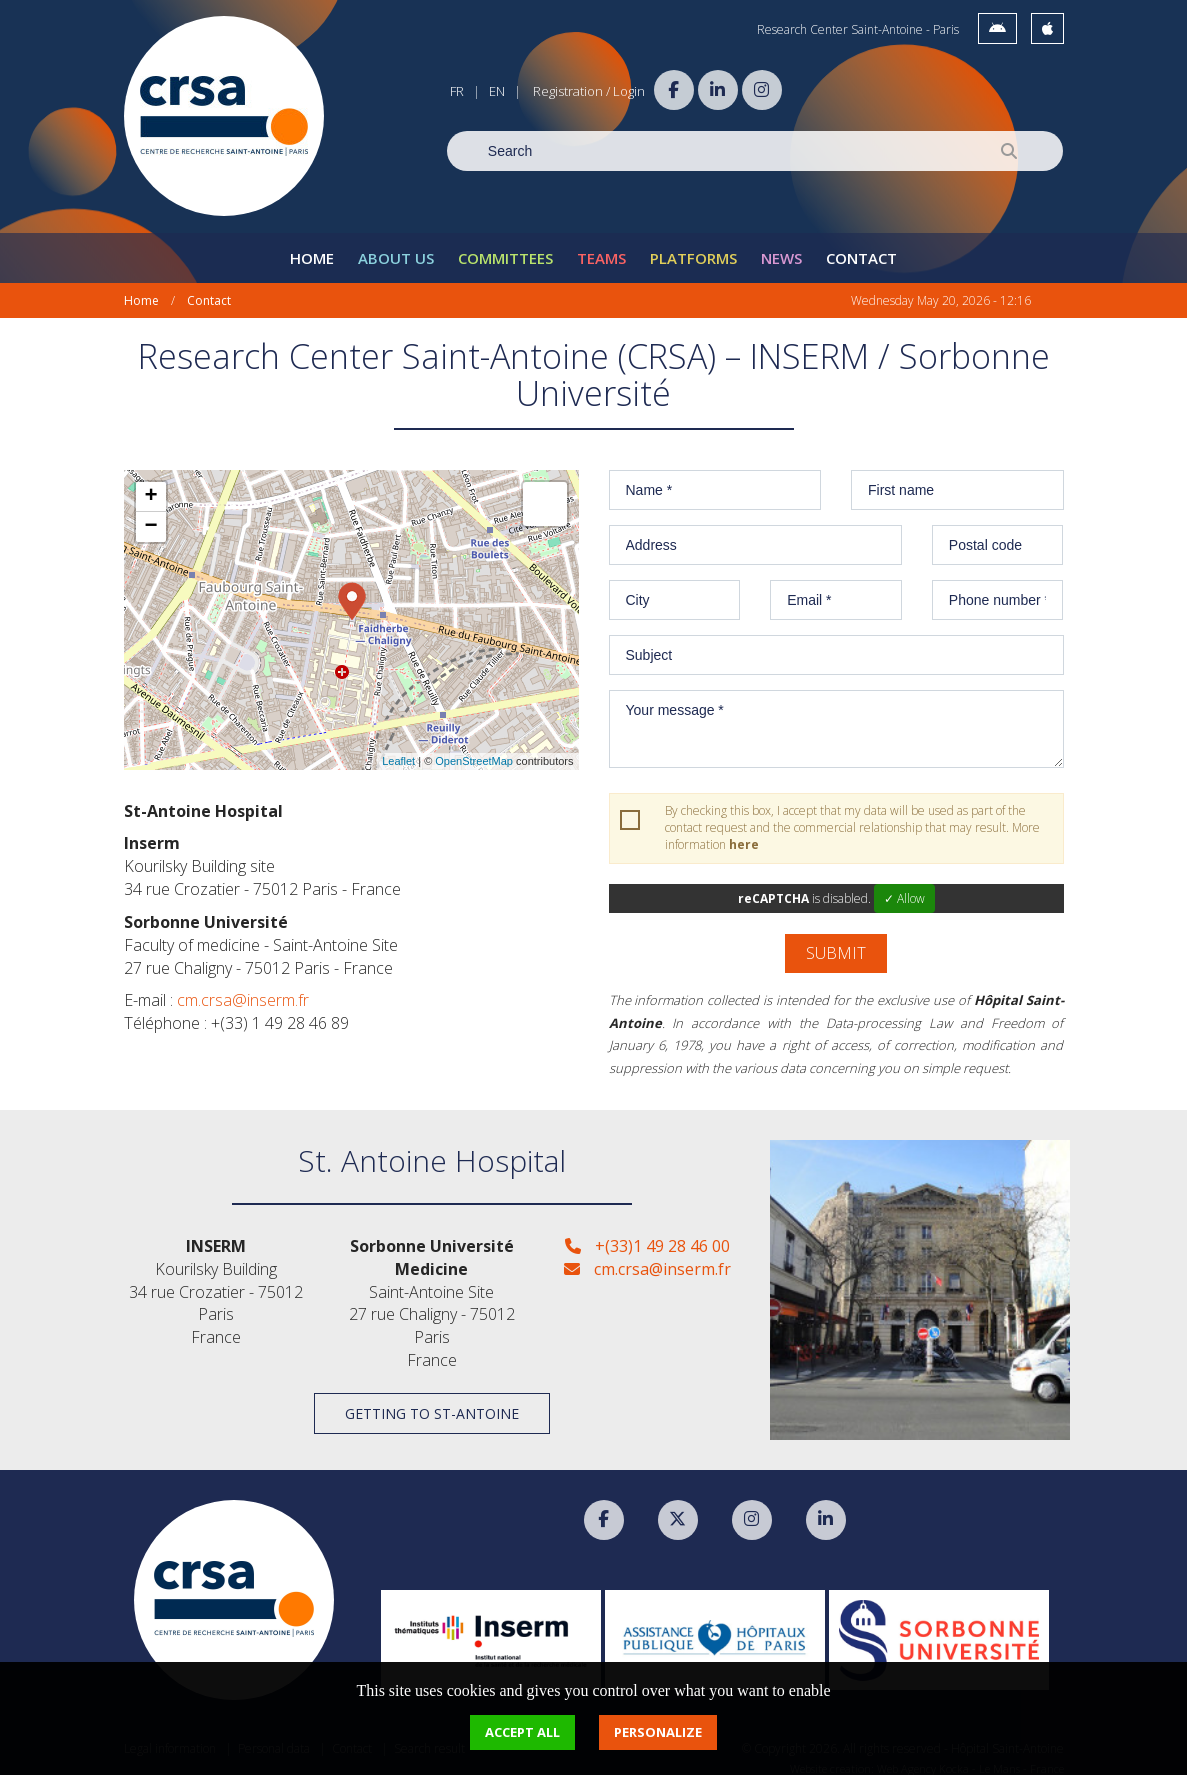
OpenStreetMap (474, 749)
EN (497, 91)
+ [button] (150, 485)
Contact (861, 246)
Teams (601, 246)
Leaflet (398, 749)
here (744, 832)
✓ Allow (904, 886)
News (781, 246)
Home (312, 246)
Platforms (693, 246)
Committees (505, 246)
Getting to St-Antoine (432, 1401)
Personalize (658, 1732)
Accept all (522, 1732)
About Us (396, 246)
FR (457, 91)
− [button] (150, 515)
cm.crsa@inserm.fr (243, 989)
